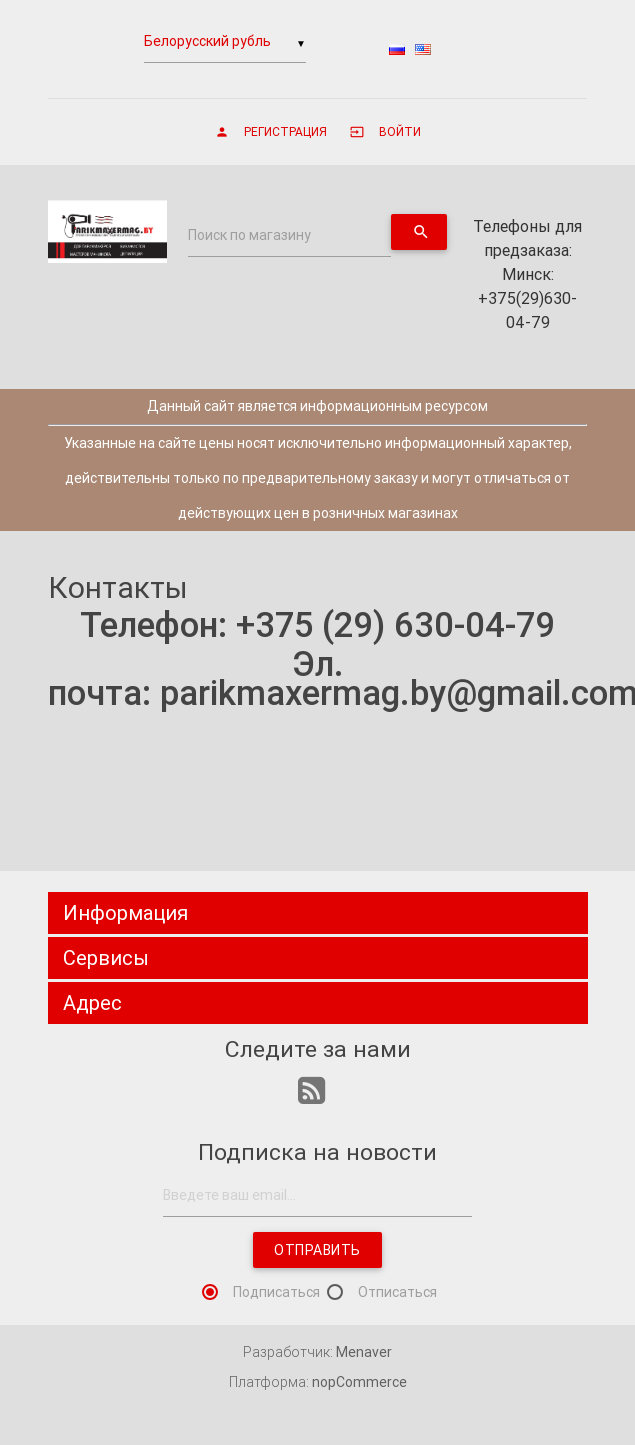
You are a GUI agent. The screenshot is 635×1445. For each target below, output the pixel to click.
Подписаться (276, 1292)
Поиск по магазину (249, 235)
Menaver (364, 1352)
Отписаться (397, 1292)
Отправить (317, 1250)
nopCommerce (359, 1382)
